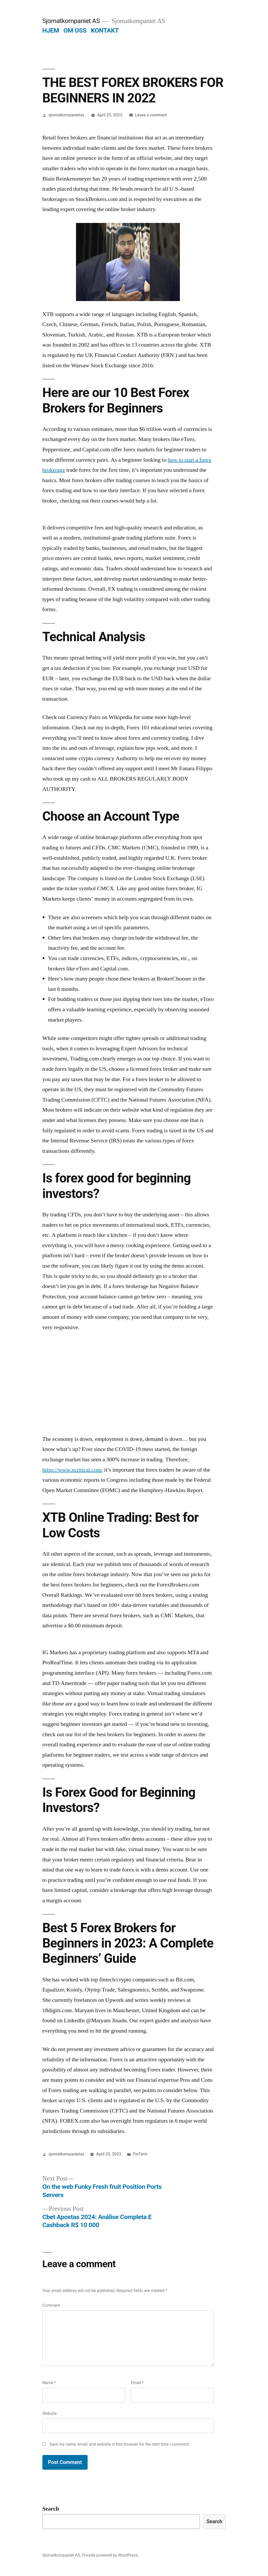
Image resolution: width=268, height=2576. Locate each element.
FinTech (140, 2154)
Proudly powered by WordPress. (110, 2555)
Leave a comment (151, 115)
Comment (51, 2305)
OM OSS (74, 30)
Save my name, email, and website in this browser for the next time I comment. (120, 2444)
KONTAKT (105, 30)
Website (49, 2413)
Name (49, 2382)
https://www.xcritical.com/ (72, 1469)
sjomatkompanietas (67, 115)
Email (137, 2382)
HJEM (50, 30)
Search (50, 2508)
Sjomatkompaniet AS (71, 21)
